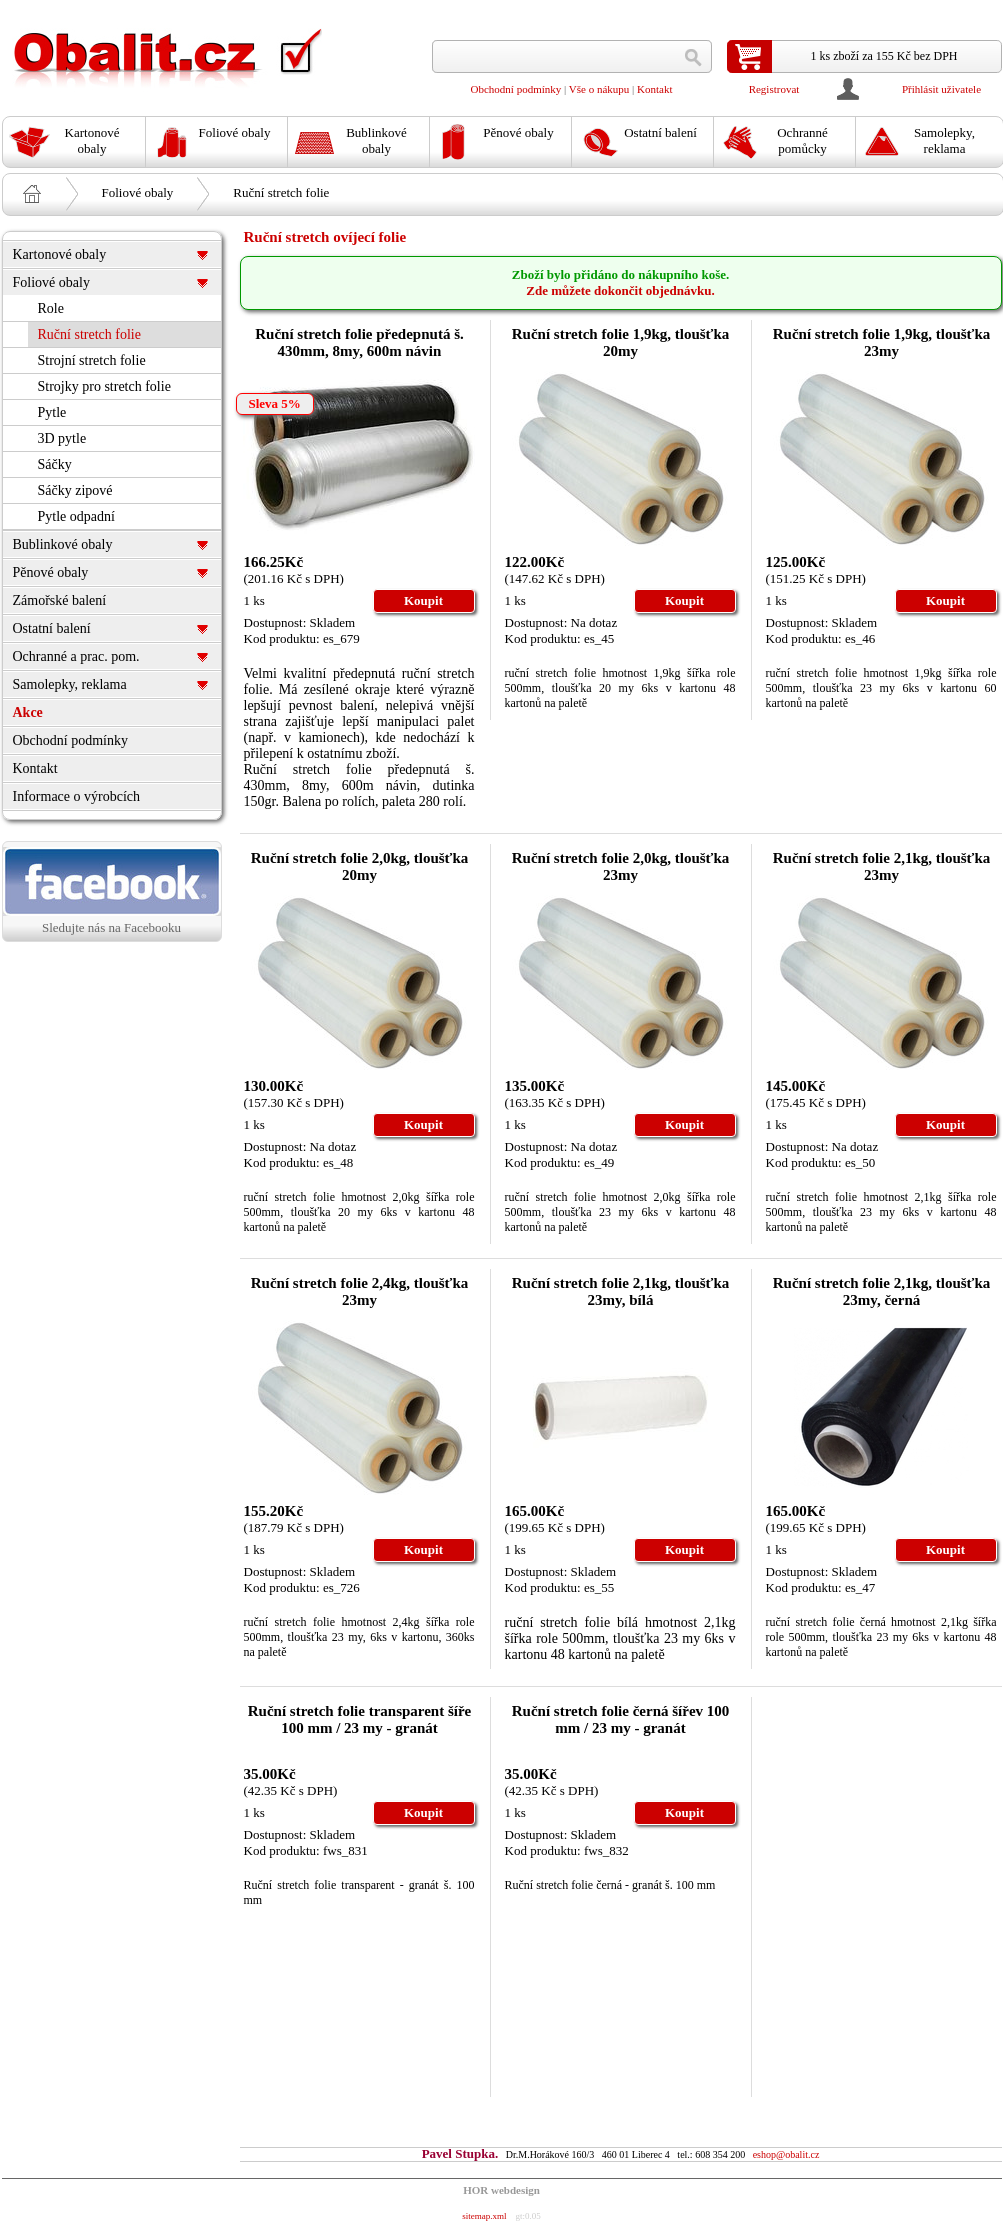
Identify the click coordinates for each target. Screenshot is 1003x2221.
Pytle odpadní (76, 516)
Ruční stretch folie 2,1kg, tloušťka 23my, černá (882, 1291)
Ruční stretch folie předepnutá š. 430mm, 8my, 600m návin (359, 342)
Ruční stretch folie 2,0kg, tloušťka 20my (360, 866)
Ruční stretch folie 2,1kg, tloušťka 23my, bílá (621, 1291)
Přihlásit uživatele (941, 89)
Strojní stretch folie (92, 360)
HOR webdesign (501, 2190)
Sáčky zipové (75, 490)
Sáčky (55, 464)
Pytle (52, 412)
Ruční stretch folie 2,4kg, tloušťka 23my (360, 1291)
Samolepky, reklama (70, 684)
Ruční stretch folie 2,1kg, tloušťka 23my (882, 866)
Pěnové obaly (51, 572)
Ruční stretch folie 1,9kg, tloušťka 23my (882, 342)
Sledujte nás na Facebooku (112, 891)
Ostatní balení (52, 628)
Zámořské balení (60, 600)
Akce (28, 712)
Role (51, 308)
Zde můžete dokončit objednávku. (620, 290)
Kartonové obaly (60, 254)
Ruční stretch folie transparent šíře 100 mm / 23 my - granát (360, 1719)
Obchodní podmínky (516, 89)
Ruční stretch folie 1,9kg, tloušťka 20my (621, 342)
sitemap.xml (484, 2216)
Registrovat (774, 89)
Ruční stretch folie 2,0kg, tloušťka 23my (621, 866)
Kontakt (654, 89)
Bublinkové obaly (63, 544)
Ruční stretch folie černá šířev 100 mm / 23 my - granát (621, 1719)
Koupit (423, 600)
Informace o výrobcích (77, 796)
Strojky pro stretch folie (104, 386)
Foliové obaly (138, 192)
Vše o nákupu (599, 89)
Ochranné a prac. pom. (76, 656)
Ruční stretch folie (281, 192)
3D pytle (62, 438)
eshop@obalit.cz (786, 2154)
